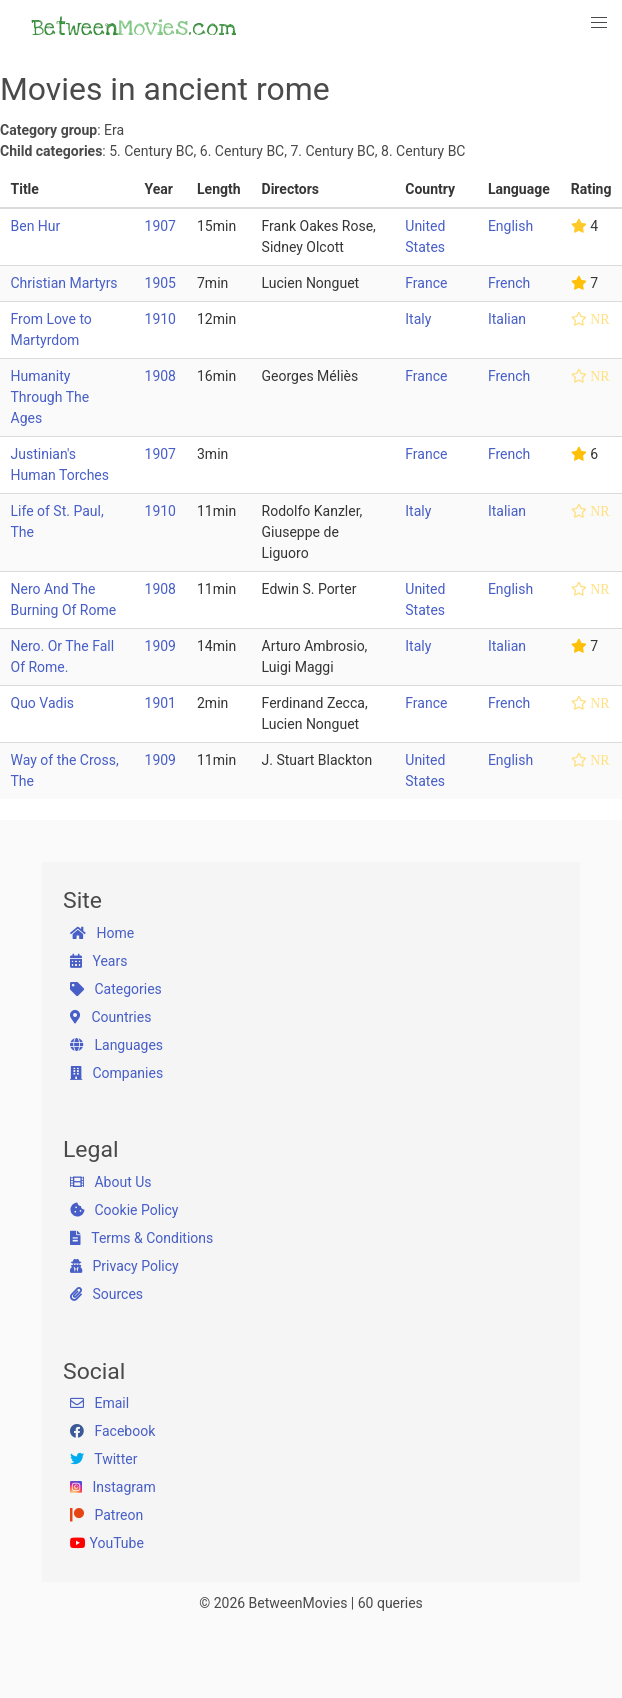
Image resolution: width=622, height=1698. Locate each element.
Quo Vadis (43, 703)
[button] (600, 23)
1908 (160, 376)
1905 (160, 283)
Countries (110, 1017)
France (426, 283)
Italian (507, 319)
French (509, 283)
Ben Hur (36, 226)
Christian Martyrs (64, 283)
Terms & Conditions (141, 1238)
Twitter (103, 1459)
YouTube (107, 1543)
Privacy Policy (124, 1266)
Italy (418, 319)
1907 (160, 226)
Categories (116, 989)
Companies (116, 1073)
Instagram (113, 1487)
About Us (111, 1182)
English (510, 226)
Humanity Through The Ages (50, 397)
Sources (106, 1294)
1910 (160, 319)
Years (98, 961)
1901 (160, 703)
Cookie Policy (124, 1210)
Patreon (106, 1515)
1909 (160, 646)
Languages (116, 1045)
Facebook (112, 1431)
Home (102, 933)
